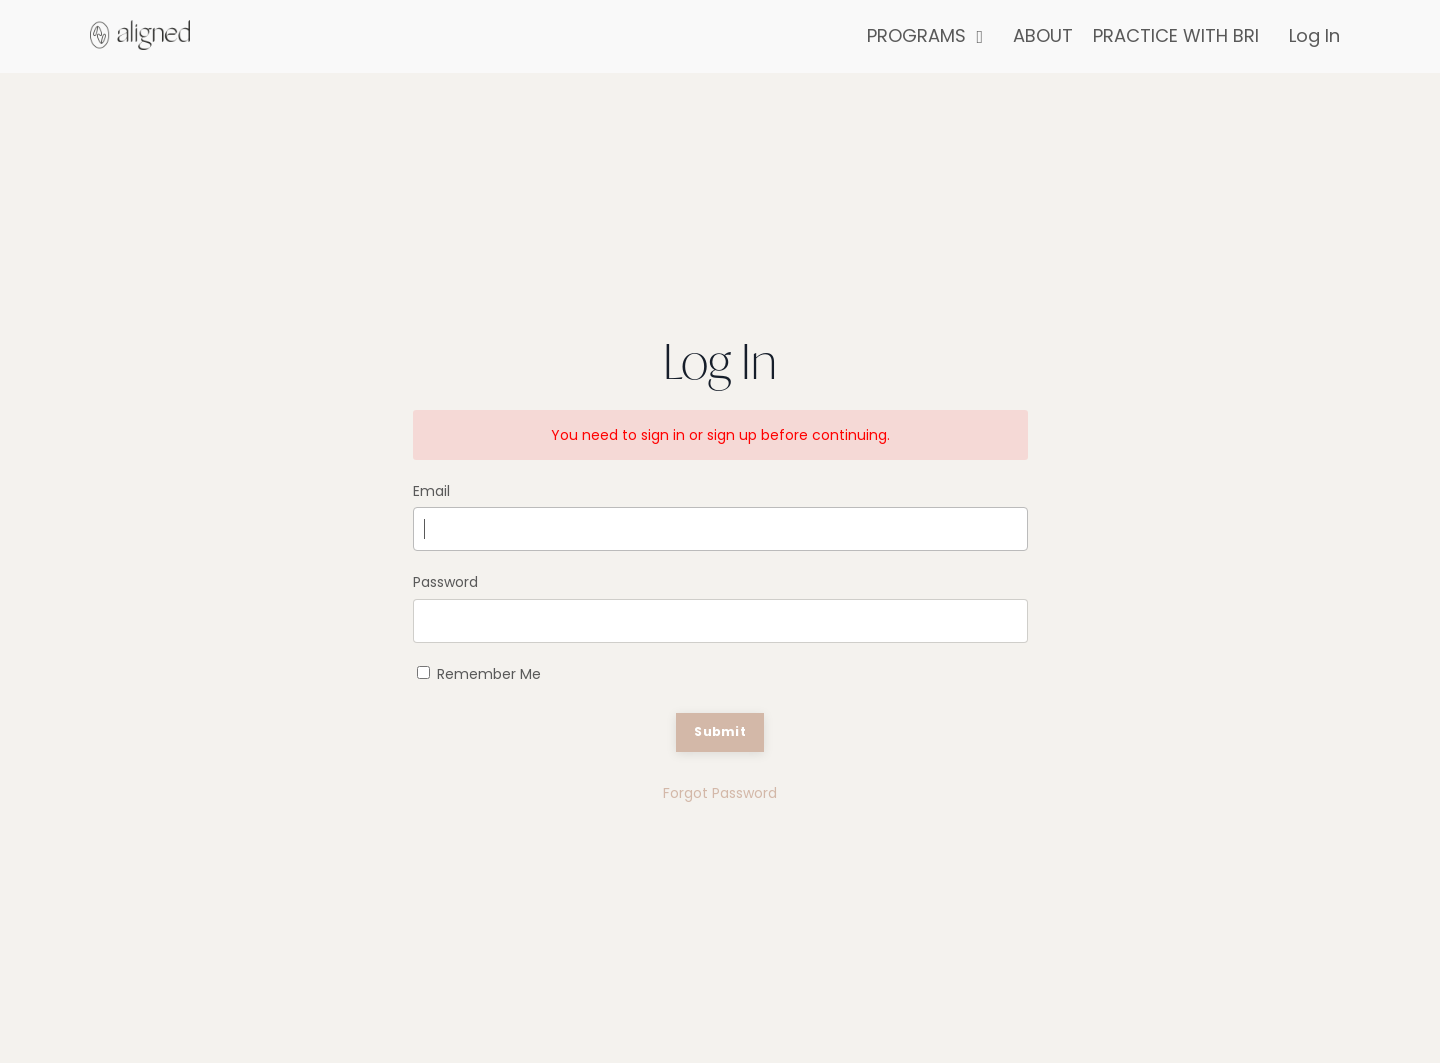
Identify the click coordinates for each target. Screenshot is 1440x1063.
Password (445, 582)
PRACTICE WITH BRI (1176, 35)
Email (431, 491)
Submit (720, 731)
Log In (1314, 35)
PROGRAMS (925, 35)
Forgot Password (720, 793)
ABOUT (1043, 35)
